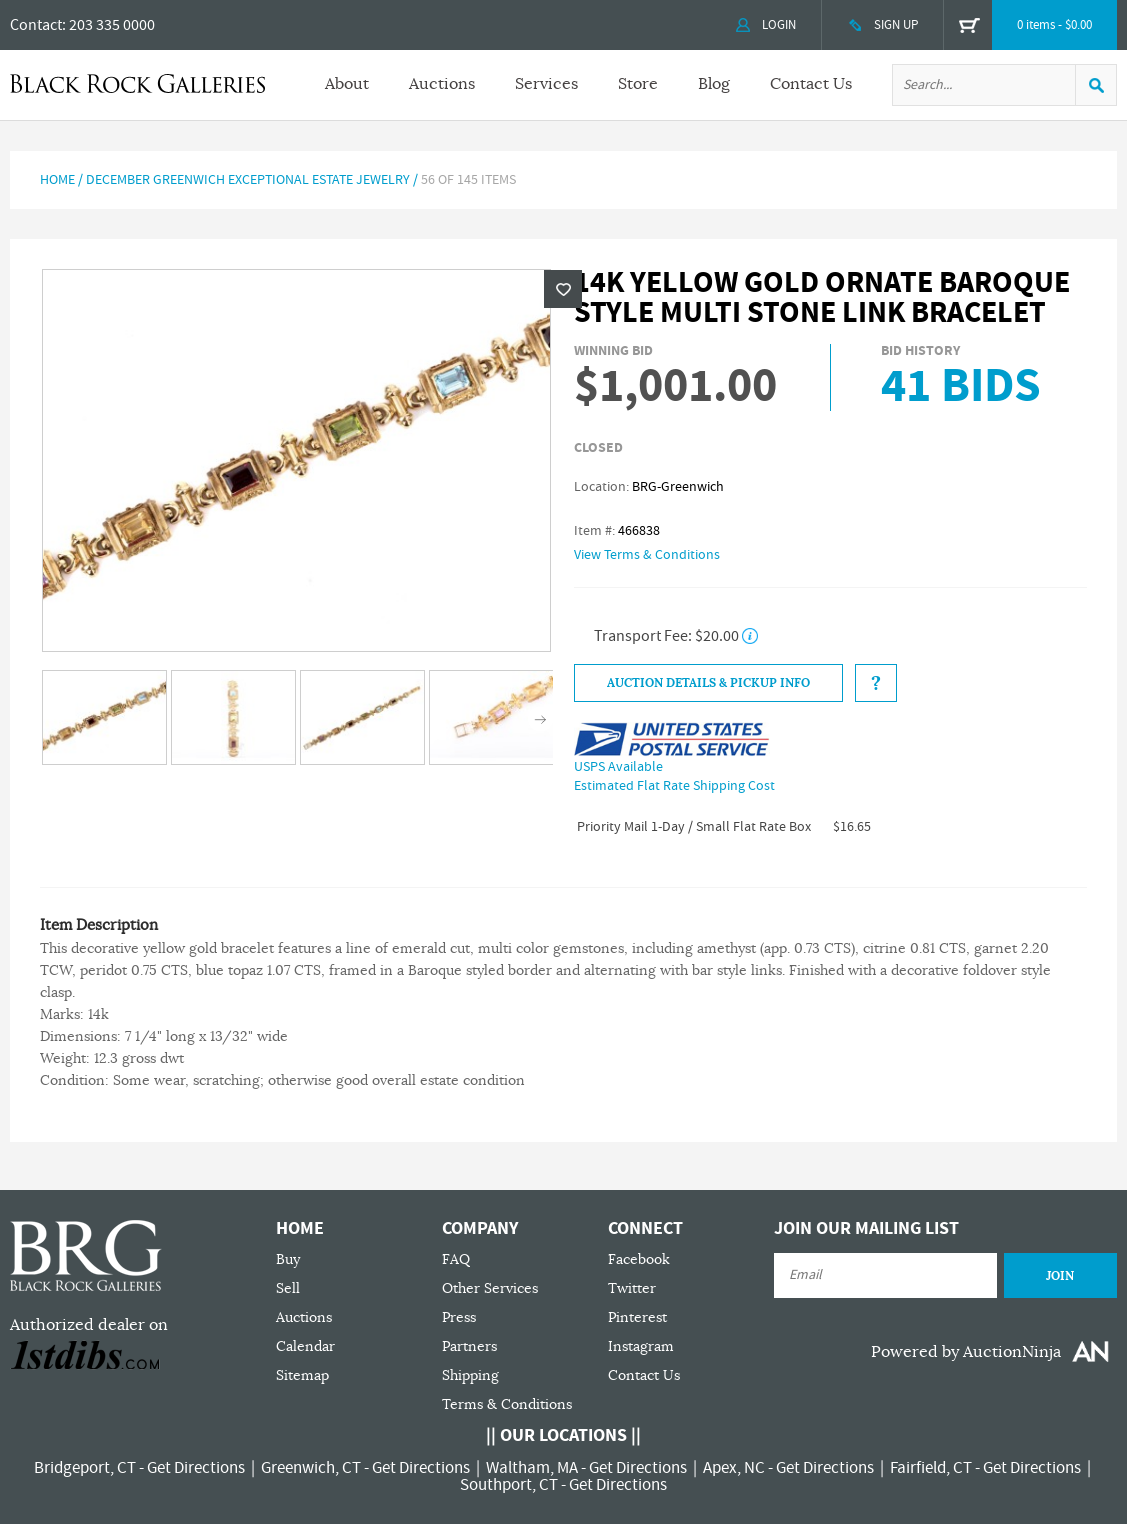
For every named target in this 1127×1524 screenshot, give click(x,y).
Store (638, 84)
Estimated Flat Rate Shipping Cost (674, 786)
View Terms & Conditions (647, 555)
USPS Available (618, 767)
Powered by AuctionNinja (966, 1352)
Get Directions (196, 1468)
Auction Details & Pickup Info (708, 683)
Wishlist (563, 289)
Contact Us (811, 84)
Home (57, 180)
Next (540, 719)
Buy (288, 1259)
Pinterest (637, 1317)
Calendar (305, 1346)
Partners (469, 1346)
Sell (288, 1288)
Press (459, 1317)
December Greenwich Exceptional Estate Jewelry (248, 180)
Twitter (632, 1288)
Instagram (641, 1346)
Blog (714, 84)
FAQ (456, 1259)
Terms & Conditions (507, 1404)
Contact (36, 25)
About (347, 84)
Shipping (470, 1375)
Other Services (490, 1288)
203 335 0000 (112, 25)
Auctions (442, 84)
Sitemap (302, 1375)
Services (546, 84)
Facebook (639, 1259)
